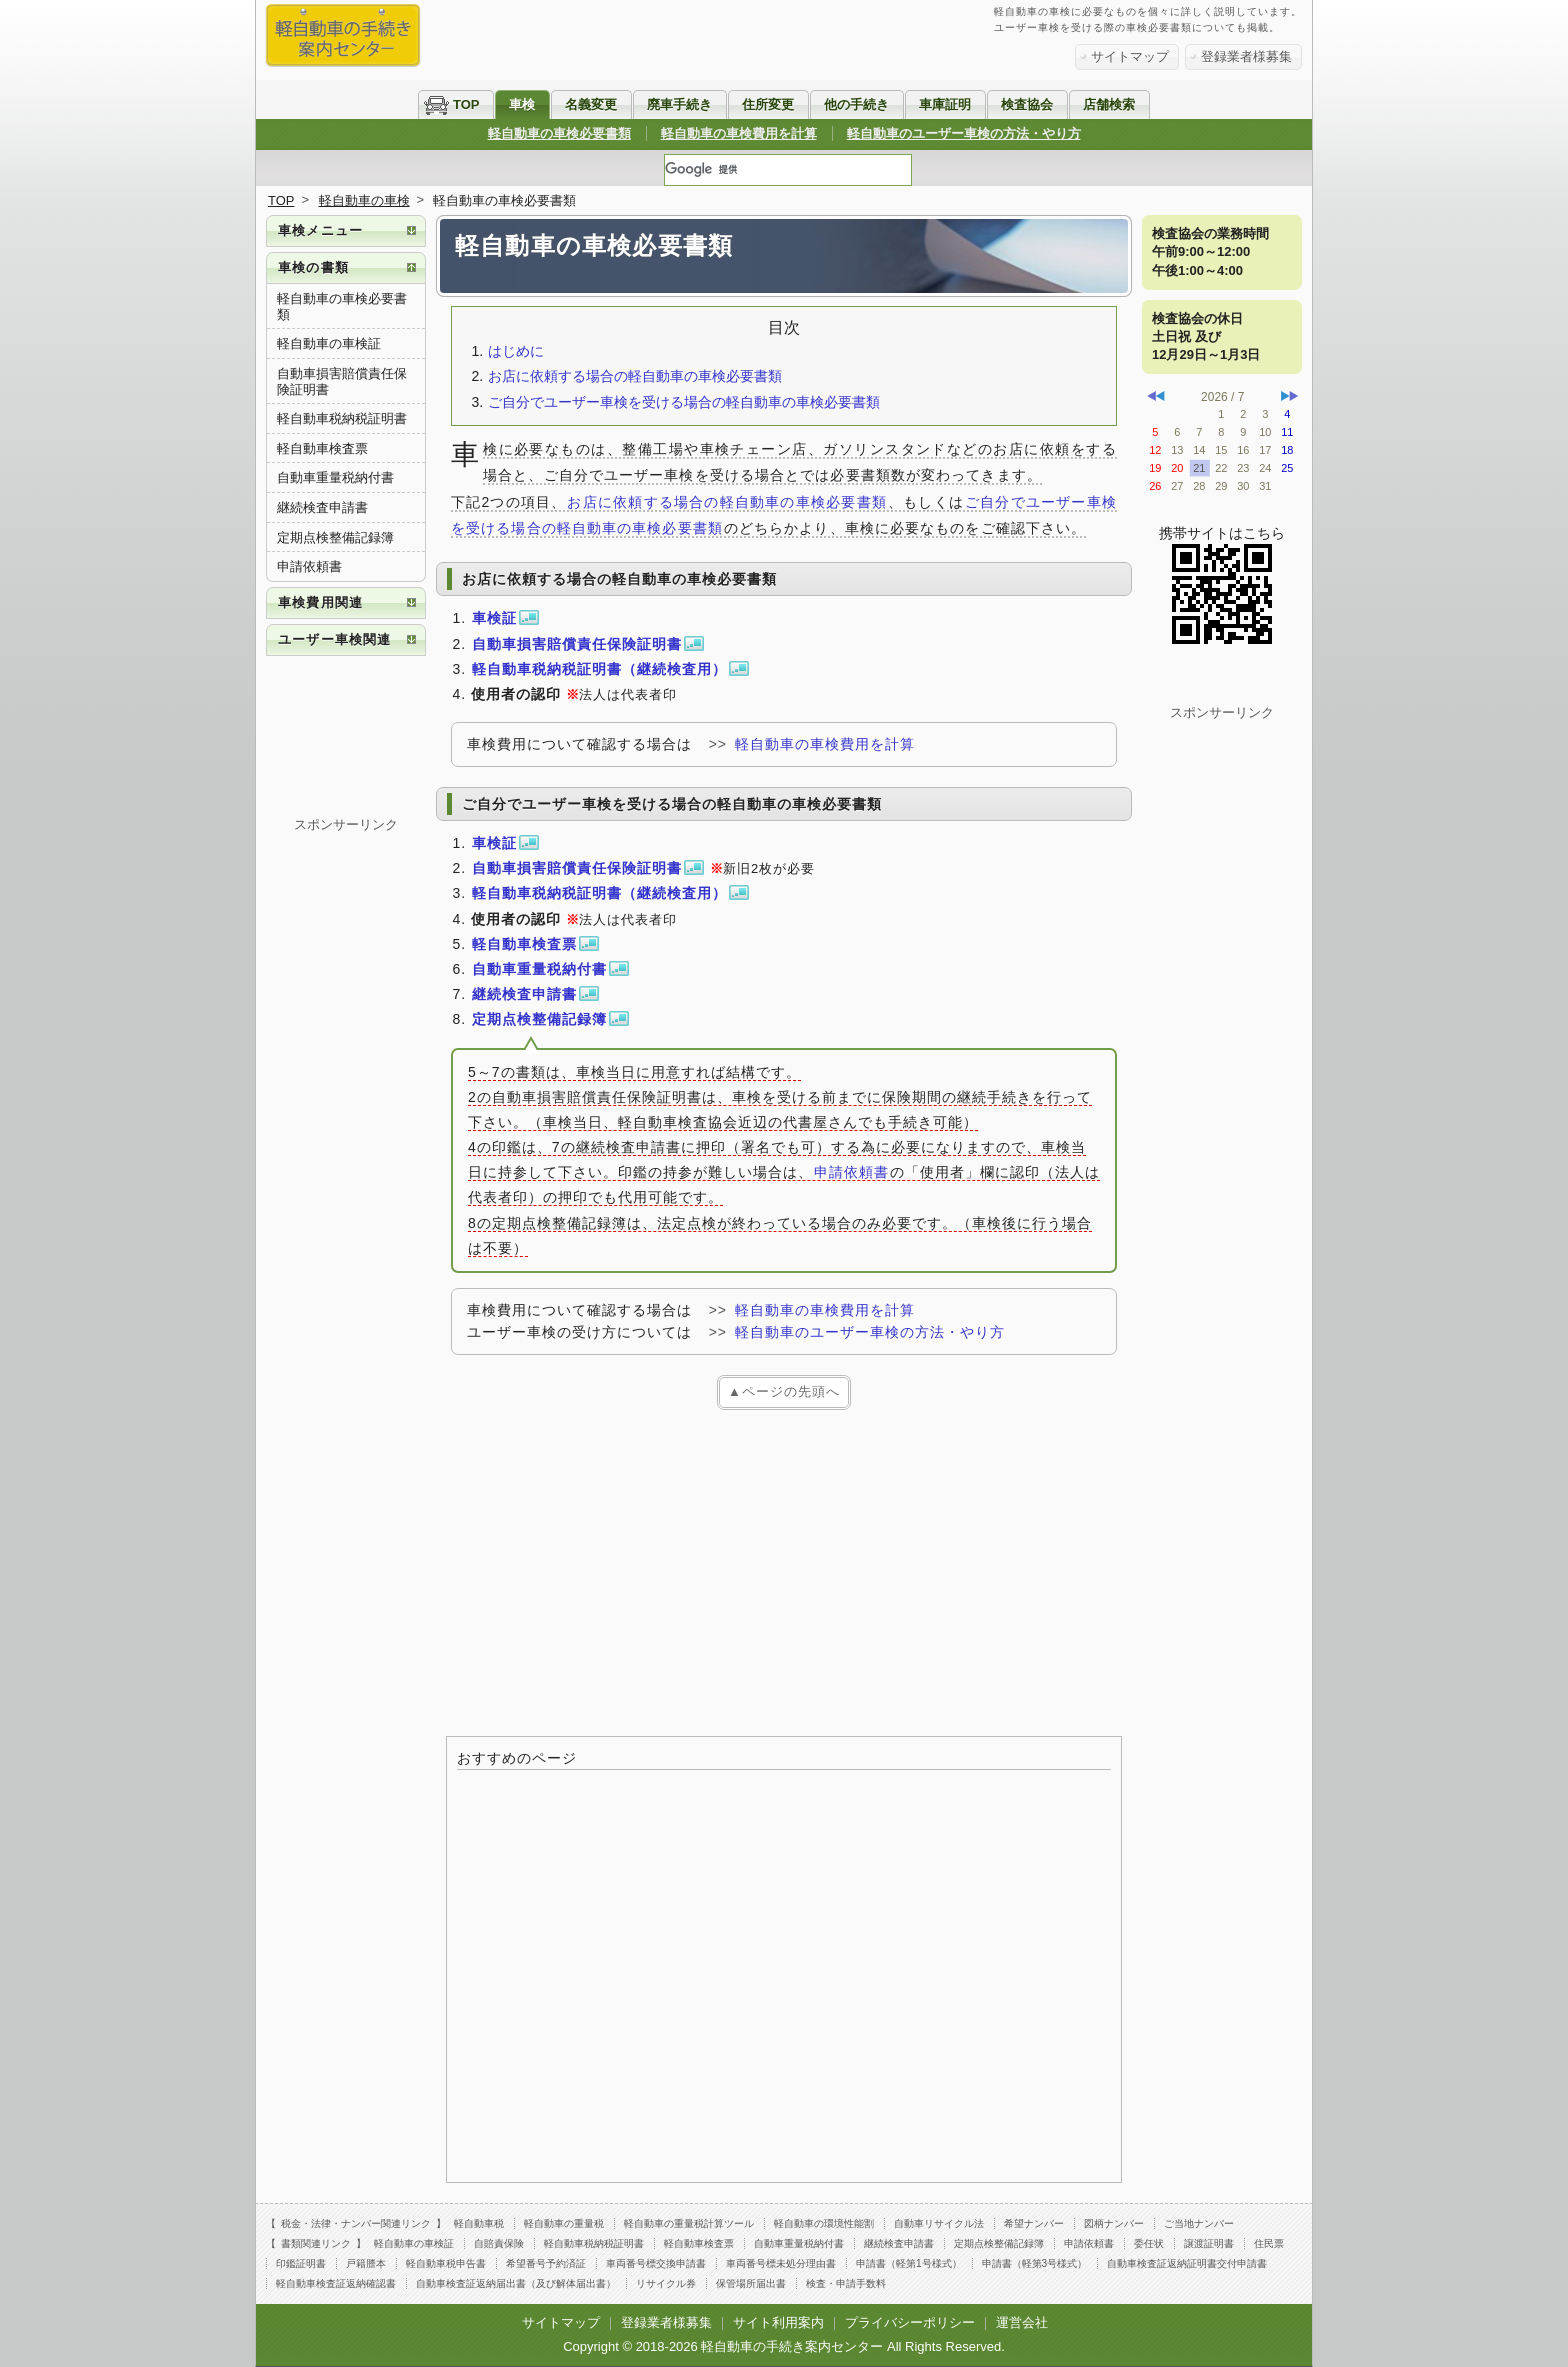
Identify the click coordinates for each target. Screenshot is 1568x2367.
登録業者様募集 (1246, 56)
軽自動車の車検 (364, 200)
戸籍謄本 (366, 2263)
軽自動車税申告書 (446, 2263)
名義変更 (591, 104)
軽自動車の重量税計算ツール (689, 2223)
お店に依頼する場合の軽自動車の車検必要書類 (635, 376)
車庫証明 (945, 104)
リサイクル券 (666, 2283)
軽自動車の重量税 (564, 2223)
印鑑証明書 (301, 2263)
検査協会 (1027, 104)
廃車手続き (679, 104)
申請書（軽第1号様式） (909, 2263)
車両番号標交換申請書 (656, 2263)
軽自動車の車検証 (329, 343)
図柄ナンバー (1114, 2223)
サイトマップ (1130, 56)
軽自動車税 (479, 2223)
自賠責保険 (499, 2243)
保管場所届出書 (751, 2283)
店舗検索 (1109, 104)
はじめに (516, 351)
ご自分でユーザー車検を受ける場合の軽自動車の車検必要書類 (684, 402)
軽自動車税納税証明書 (342, 418)
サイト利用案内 (778, 2322)
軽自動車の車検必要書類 (559, 133)
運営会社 (1022, 2322)
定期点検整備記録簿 (335, 537)
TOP (466, 104)
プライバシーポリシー (910, 2322)
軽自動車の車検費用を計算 (739, 133)
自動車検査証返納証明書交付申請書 (1187, 2263)
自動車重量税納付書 (335, 477)
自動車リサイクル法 (939, 2223)
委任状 (1149, 2243)
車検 (522, 104)
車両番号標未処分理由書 (781, 2263)
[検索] (788, 170)
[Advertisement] (784, 1570)
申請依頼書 (851, 1172)
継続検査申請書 (322, 507)
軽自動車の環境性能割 (824, 2223)
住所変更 (768, 104)
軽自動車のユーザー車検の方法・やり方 (964, 133)
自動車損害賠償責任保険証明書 (342, 381)
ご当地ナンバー (1199, 2223)
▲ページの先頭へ (784, 1391)
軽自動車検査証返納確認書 (336, 2283)
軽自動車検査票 (322, 448)
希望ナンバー (1034, 2223)
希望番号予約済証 (546, 2263)
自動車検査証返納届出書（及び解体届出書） (516, 2283)
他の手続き (856, 104)
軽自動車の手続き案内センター (792, 2346)
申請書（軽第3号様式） (1035, 2263)
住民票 (1269, 2243)
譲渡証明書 (1209, 2243)
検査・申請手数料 (846, 2283)
